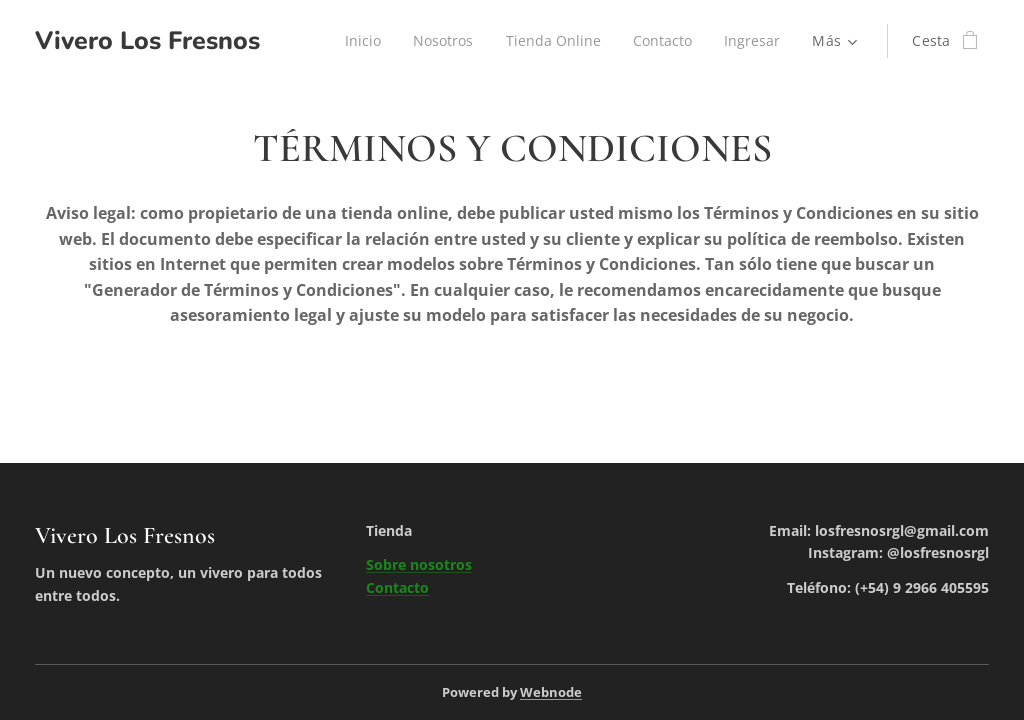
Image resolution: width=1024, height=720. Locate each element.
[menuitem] (358, 41)
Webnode (551, 692)
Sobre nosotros (419, 564)
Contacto (397, 587)
